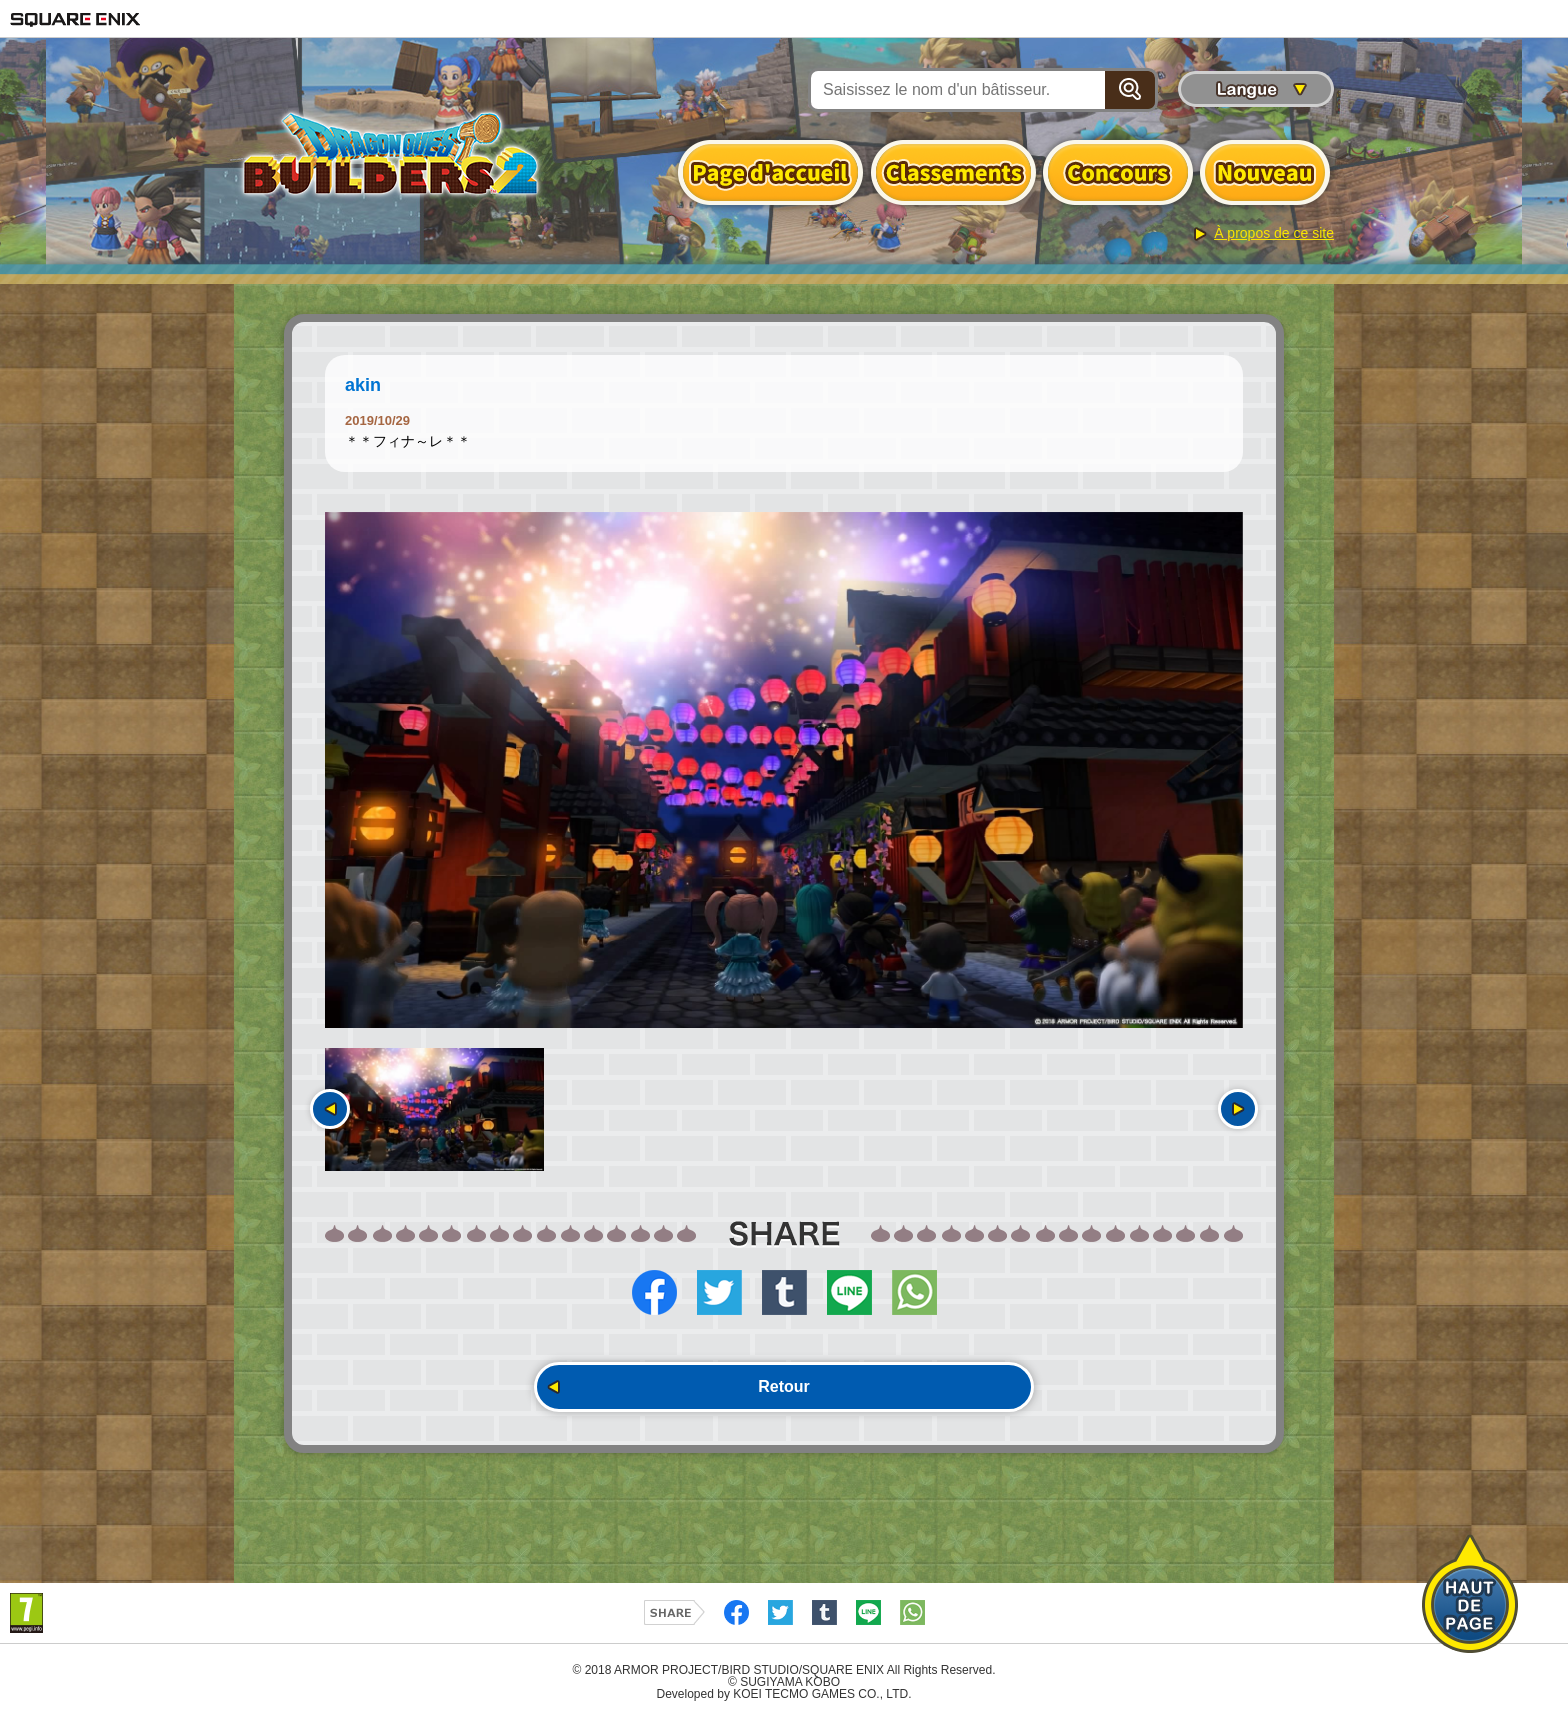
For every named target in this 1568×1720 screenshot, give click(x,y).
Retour (784, 1386)
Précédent (330, 1109)
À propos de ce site (1274, 233)
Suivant (1238, 1109)
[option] (784, 770)
